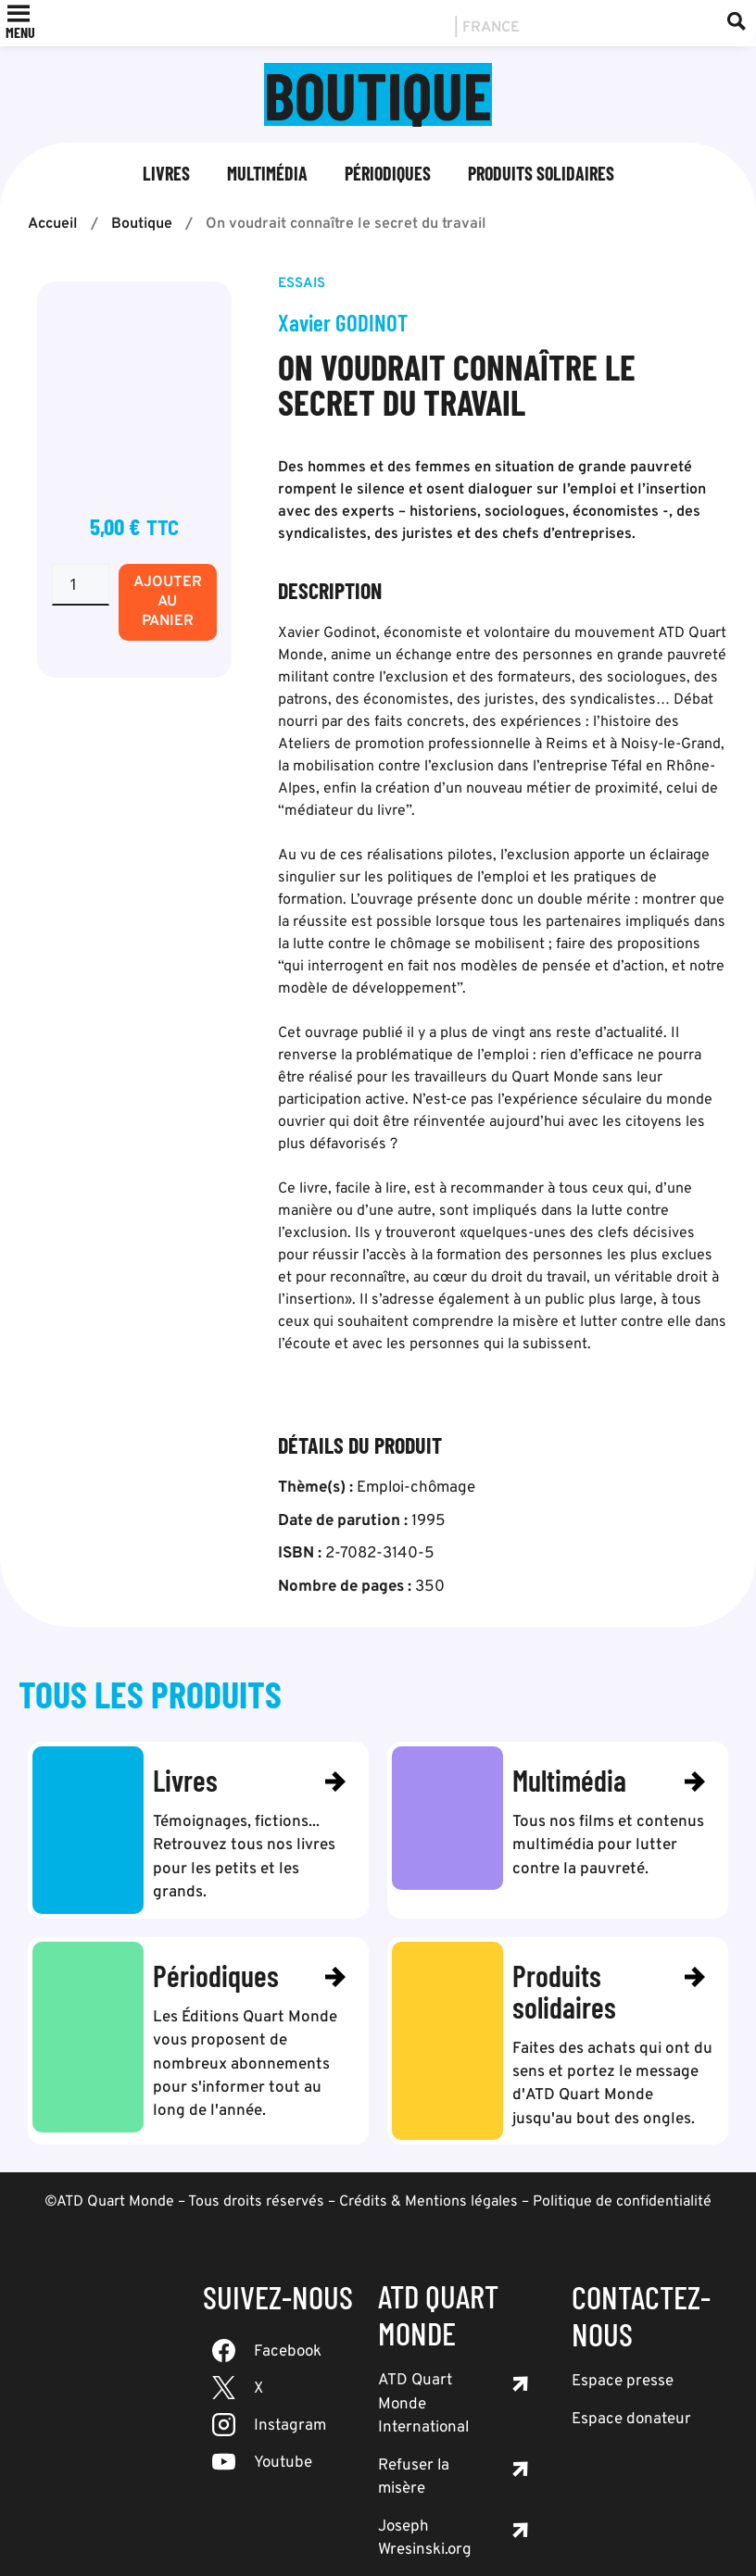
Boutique (141, 224)
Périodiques (388, 173)
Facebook (287, 2328)
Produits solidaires (541, 173)
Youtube (283, 2439)
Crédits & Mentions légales (428, 2178)
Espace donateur (631, 2394)
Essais (301, 284)
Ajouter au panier (167, 602)
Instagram (290, 2402)
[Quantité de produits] (80, 585)
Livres (166, 173)
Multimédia (267, 173)
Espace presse (623, 2357)
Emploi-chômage (416, 1488)
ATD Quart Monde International (423, 2380)
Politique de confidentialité (622, 2178)
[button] (20, 32)
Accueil (53, 224)
